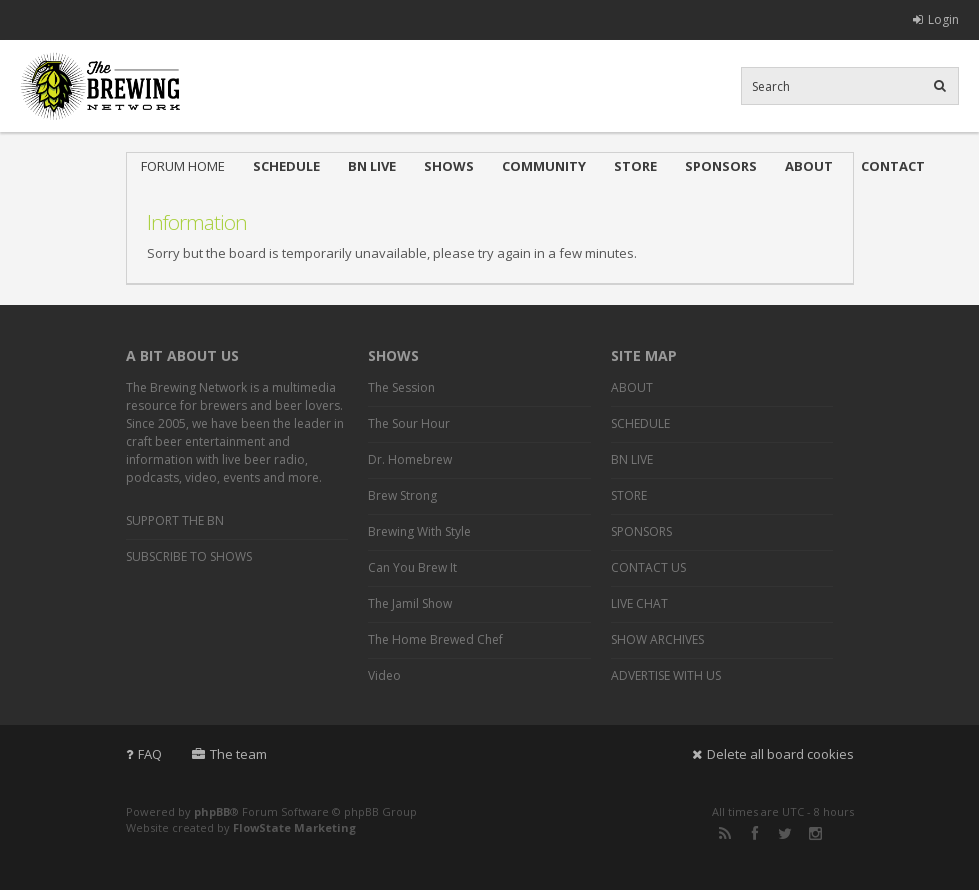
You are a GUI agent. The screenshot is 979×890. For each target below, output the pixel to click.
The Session (401, 387)
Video (384, 675)
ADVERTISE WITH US (666, 675)
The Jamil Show (410, 603)
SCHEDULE (286, 166)
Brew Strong (402, 495)
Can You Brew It (412, 567)
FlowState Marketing (294, 827)
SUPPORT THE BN (175, 520)
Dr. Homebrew (410, 459)
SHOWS (449, 166)
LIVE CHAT (639, 603)
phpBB (212, 811)
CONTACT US (648, 567)
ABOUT (809, 166)
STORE (635, 166)
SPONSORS (721, 166)
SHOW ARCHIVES (657, 639)
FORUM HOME (183, 166)
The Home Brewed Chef (435, 639)
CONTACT (893, 166)
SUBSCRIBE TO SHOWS (189, 556)
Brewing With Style (419, 531)
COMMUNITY (544, 166)
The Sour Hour (409, 423)
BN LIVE (372, 166)
